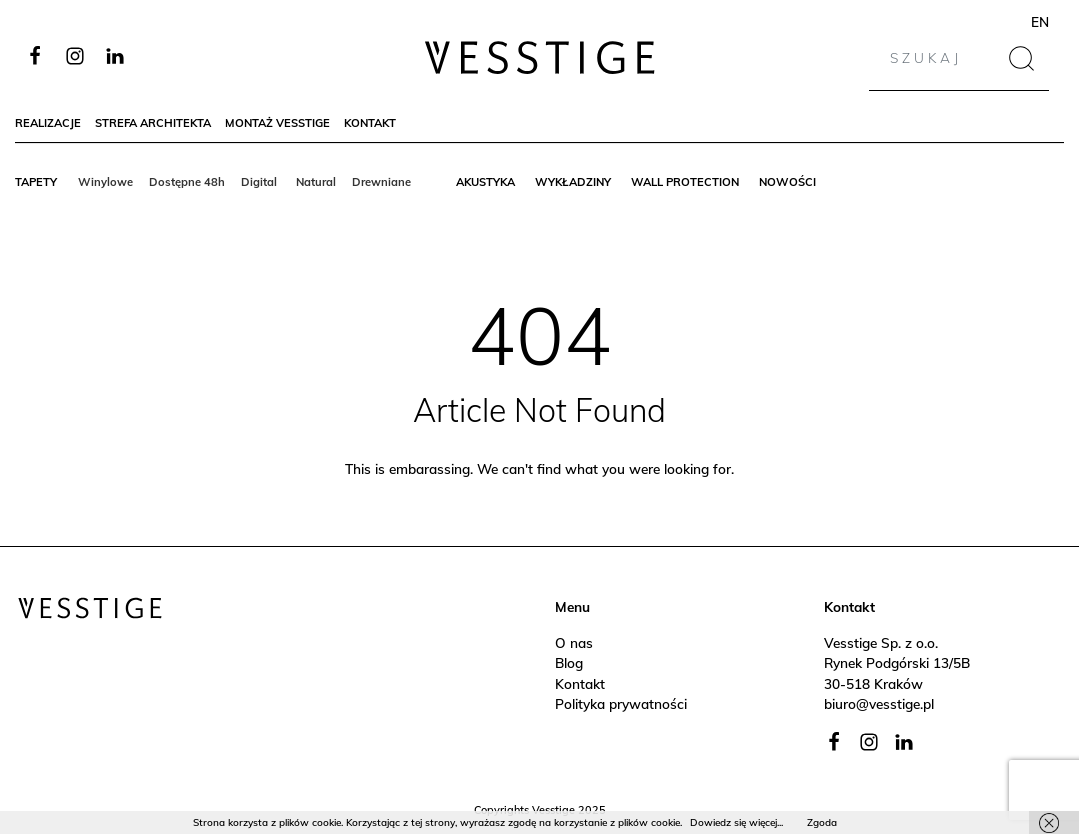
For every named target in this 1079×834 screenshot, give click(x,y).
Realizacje (48, 123)
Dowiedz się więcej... (736, 822)
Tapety (36, 182)
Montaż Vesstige (277, 123)
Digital (260, 182)
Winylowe (105, 182)
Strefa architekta (153, 123)
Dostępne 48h (187, 182)
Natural (316, 182)
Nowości (787, 182)
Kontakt (370, 123)
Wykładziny (573, 182)
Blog (569, 662)
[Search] (941, 58)
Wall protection (685, 182)
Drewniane (381, 182)
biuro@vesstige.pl (879, 703)
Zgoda (822, 822)
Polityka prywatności (621, 703)
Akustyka (485, 182)
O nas (574, 642)
